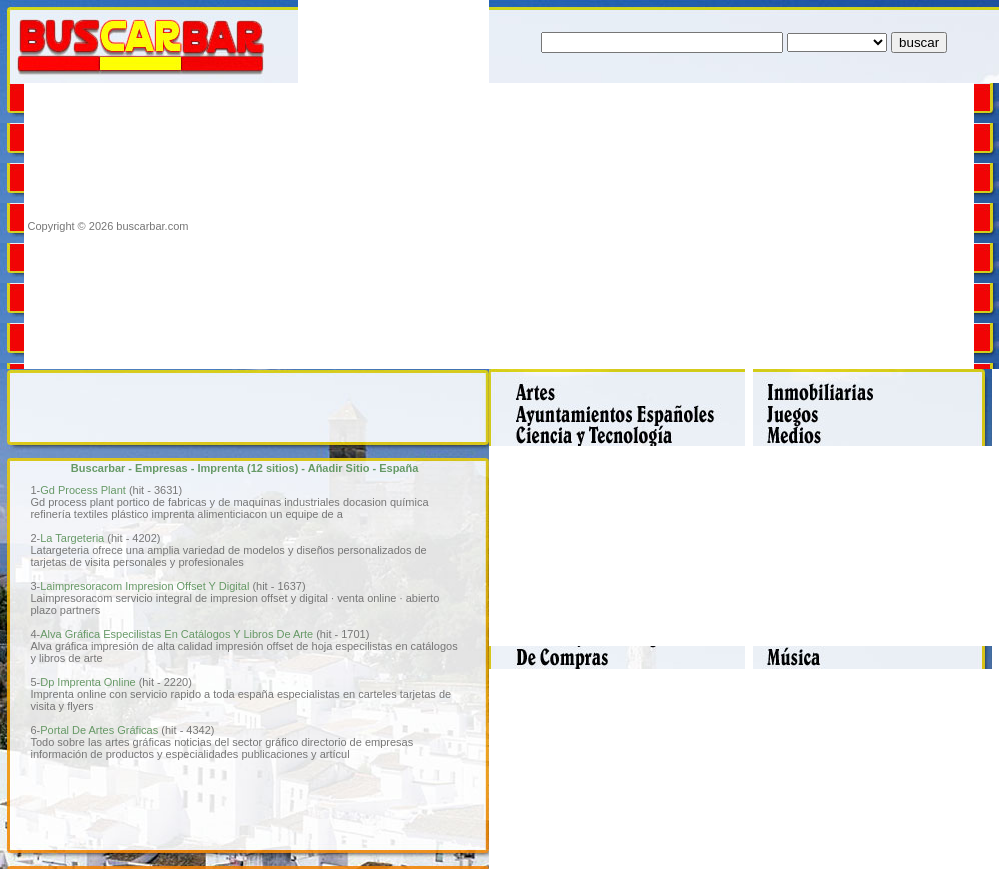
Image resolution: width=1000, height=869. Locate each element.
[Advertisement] (477, 226)
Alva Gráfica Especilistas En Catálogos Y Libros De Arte (176, 634)
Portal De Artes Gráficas (99, 730)
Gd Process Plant (83, 490)
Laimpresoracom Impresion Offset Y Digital (144, 586)
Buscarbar (98, 468)
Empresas (161, 468)
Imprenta (220, 468)
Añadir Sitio (339, 468)
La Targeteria (72, 538)
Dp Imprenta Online (87, 682)
